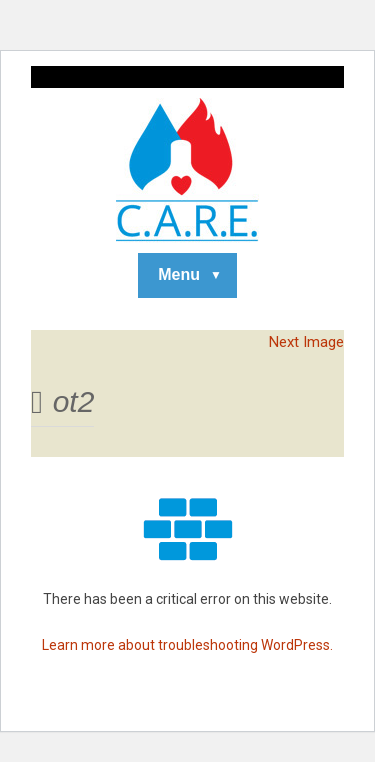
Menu (179, 274)
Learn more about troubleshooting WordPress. (187, 645)
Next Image (306, 342)
